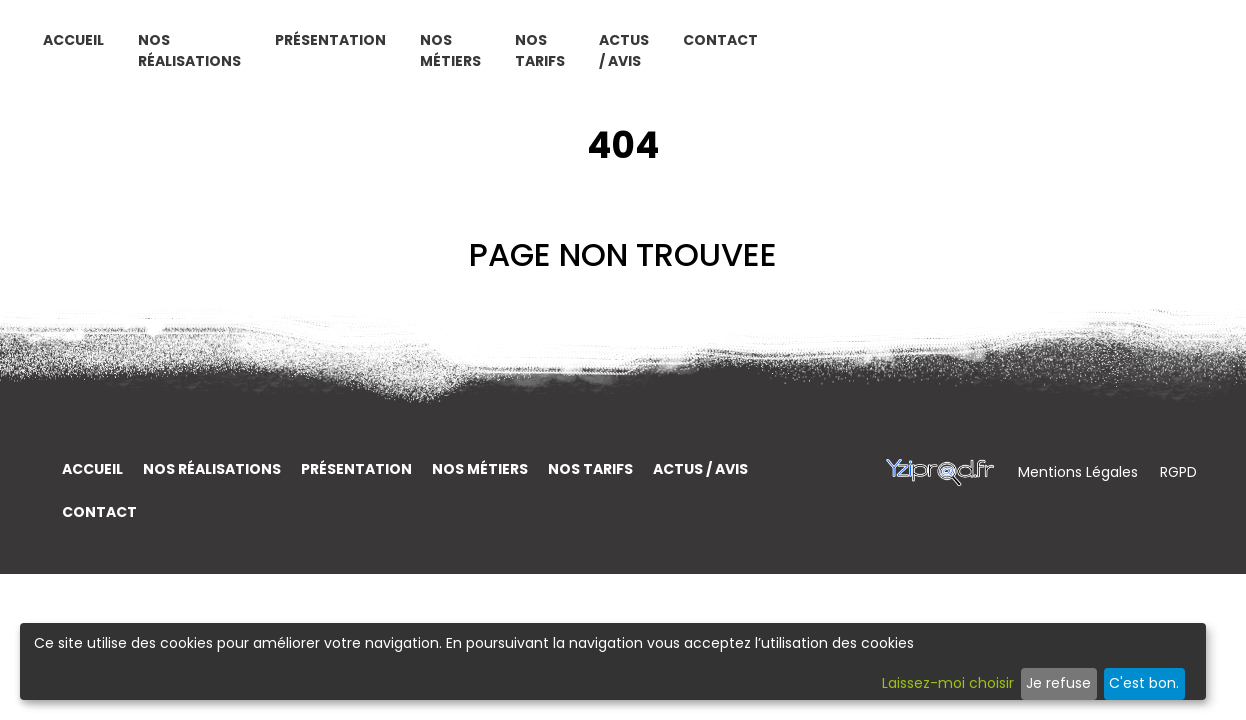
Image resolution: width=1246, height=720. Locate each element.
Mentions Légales (1080, 472)
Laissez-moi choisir (948, 683)
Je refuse (1058, 683)
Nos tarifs (869, 57)
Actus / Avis (989, 57)
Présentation (627, 47)
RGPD (1178, 472)
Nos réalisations (455, 57)
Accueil (339, 47)
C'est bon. (1144, 683)
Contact (1123, 47)
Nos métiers (747, 57)
